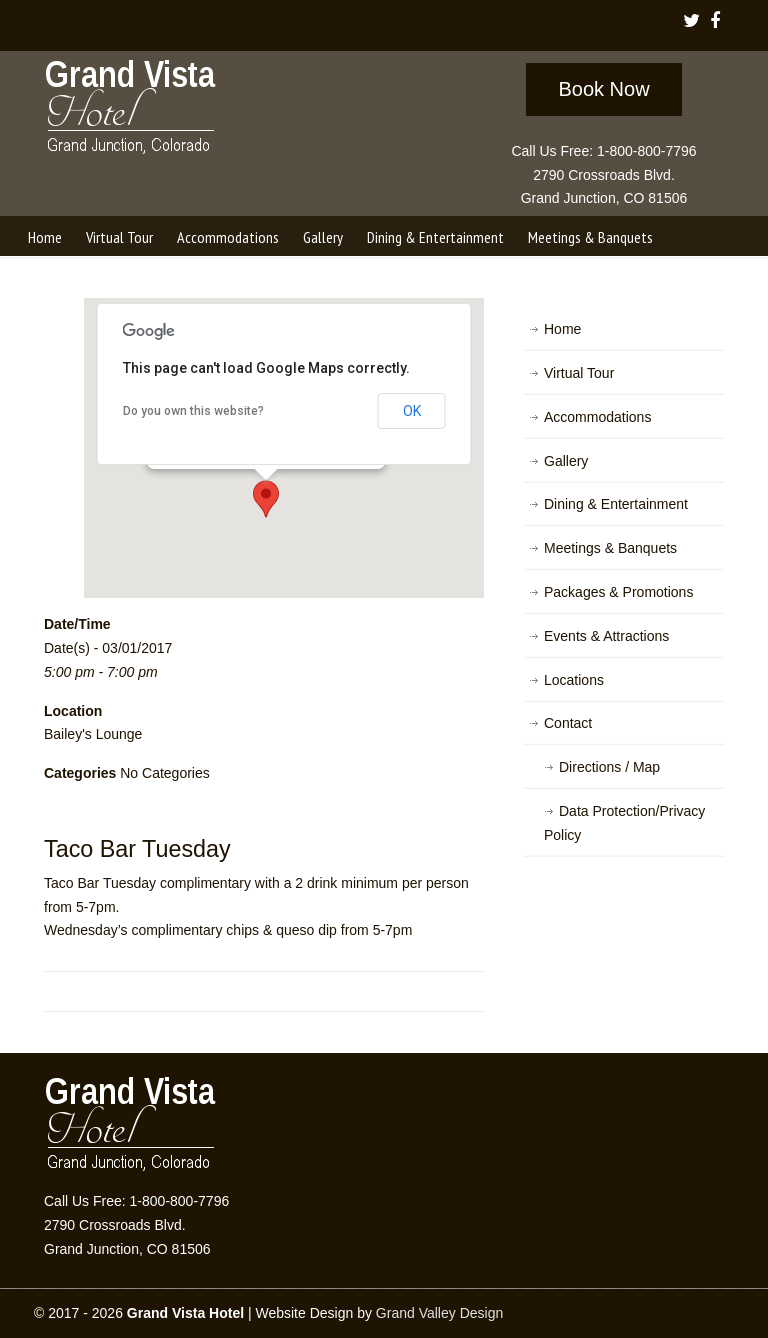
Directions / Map (609, 767)
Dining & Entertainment (616, 504)
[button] (266, 499)
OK (412, 411)
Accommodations (597, 417)
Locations (574, 680)
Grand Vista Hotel (131, 111)
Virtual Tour (579, 373)
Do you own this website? (193, 411)
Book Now (603, 89)
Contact (568, 723)
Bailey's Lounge (93, 734)
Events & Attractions (606, 636)
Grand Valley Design (439, 1313)
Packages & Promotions (618, 592)
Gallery (566, 461)
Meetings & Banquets (610, 548)
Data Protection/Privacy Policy (624, 823)
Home (562, 329)
